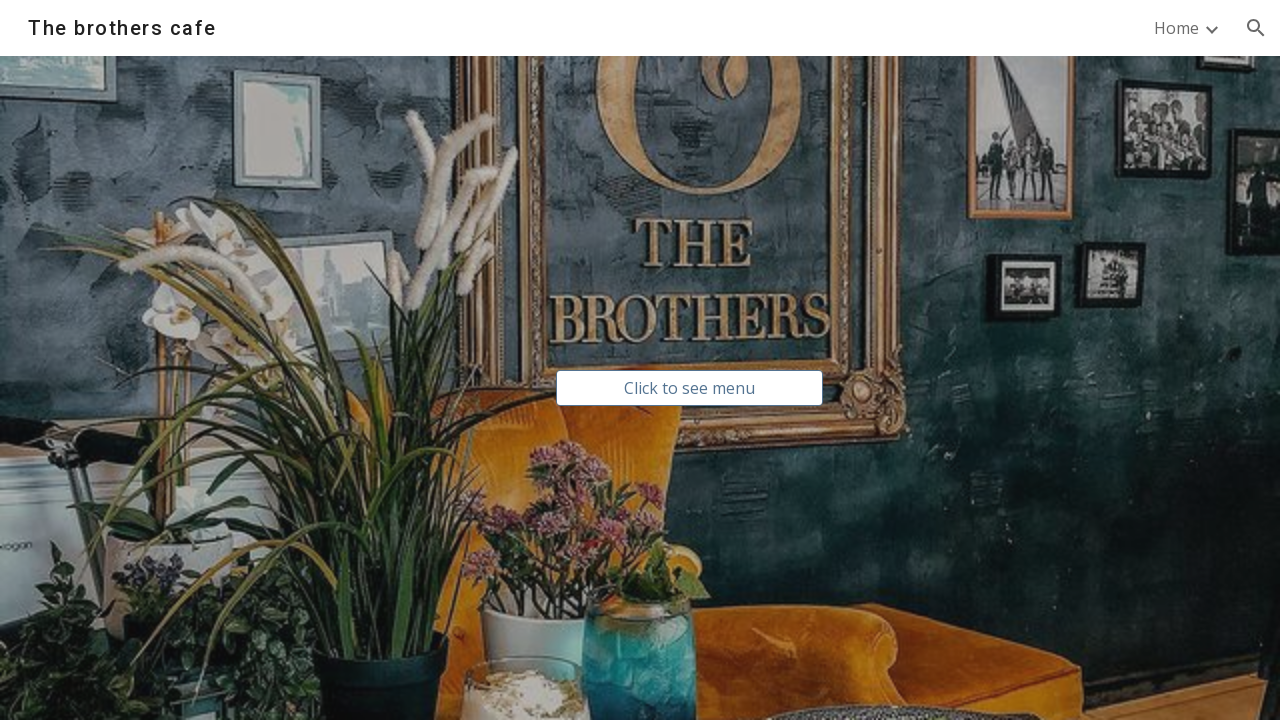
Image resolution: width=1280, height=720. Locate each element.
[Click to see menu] (689, 388)
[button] (1256, 28)
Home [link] (1176, 28)
